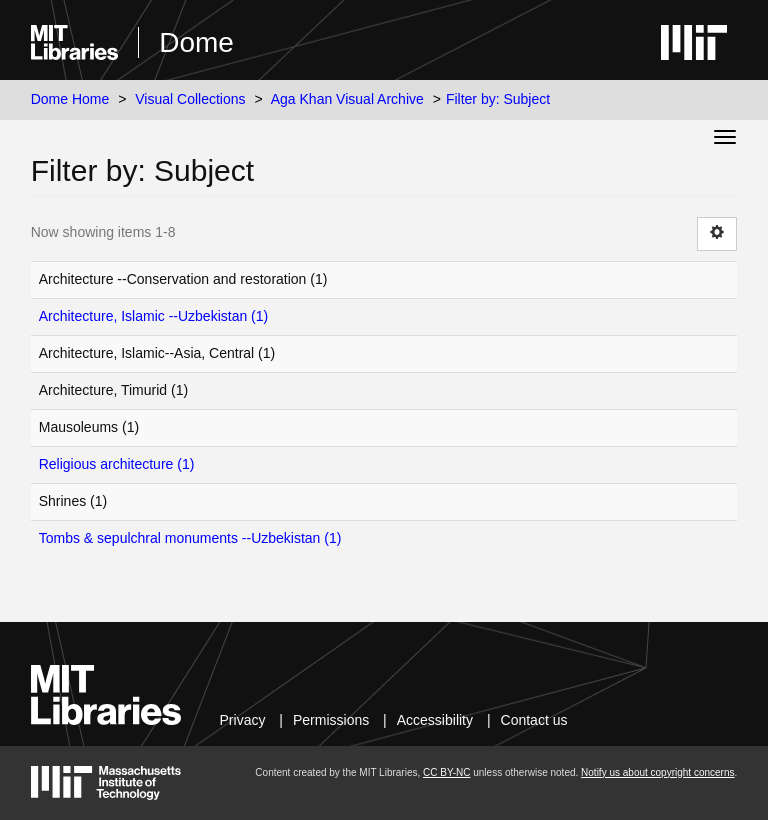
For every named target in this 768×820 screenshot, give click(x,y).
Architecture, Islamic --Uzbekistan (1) (154, 316)
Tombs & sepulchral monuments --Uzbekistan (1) (190, 538)
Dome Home (70, 99)
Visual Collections (190, 99)
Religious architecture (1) (117, 464)
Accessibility (435, 720)
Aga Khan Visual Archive (347, 99)
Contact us (534, 720)
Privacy (243, 720)
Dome (196, 42)
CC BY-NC (446, 772)
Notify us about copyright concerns (657, 772)
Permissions (331, 720)
